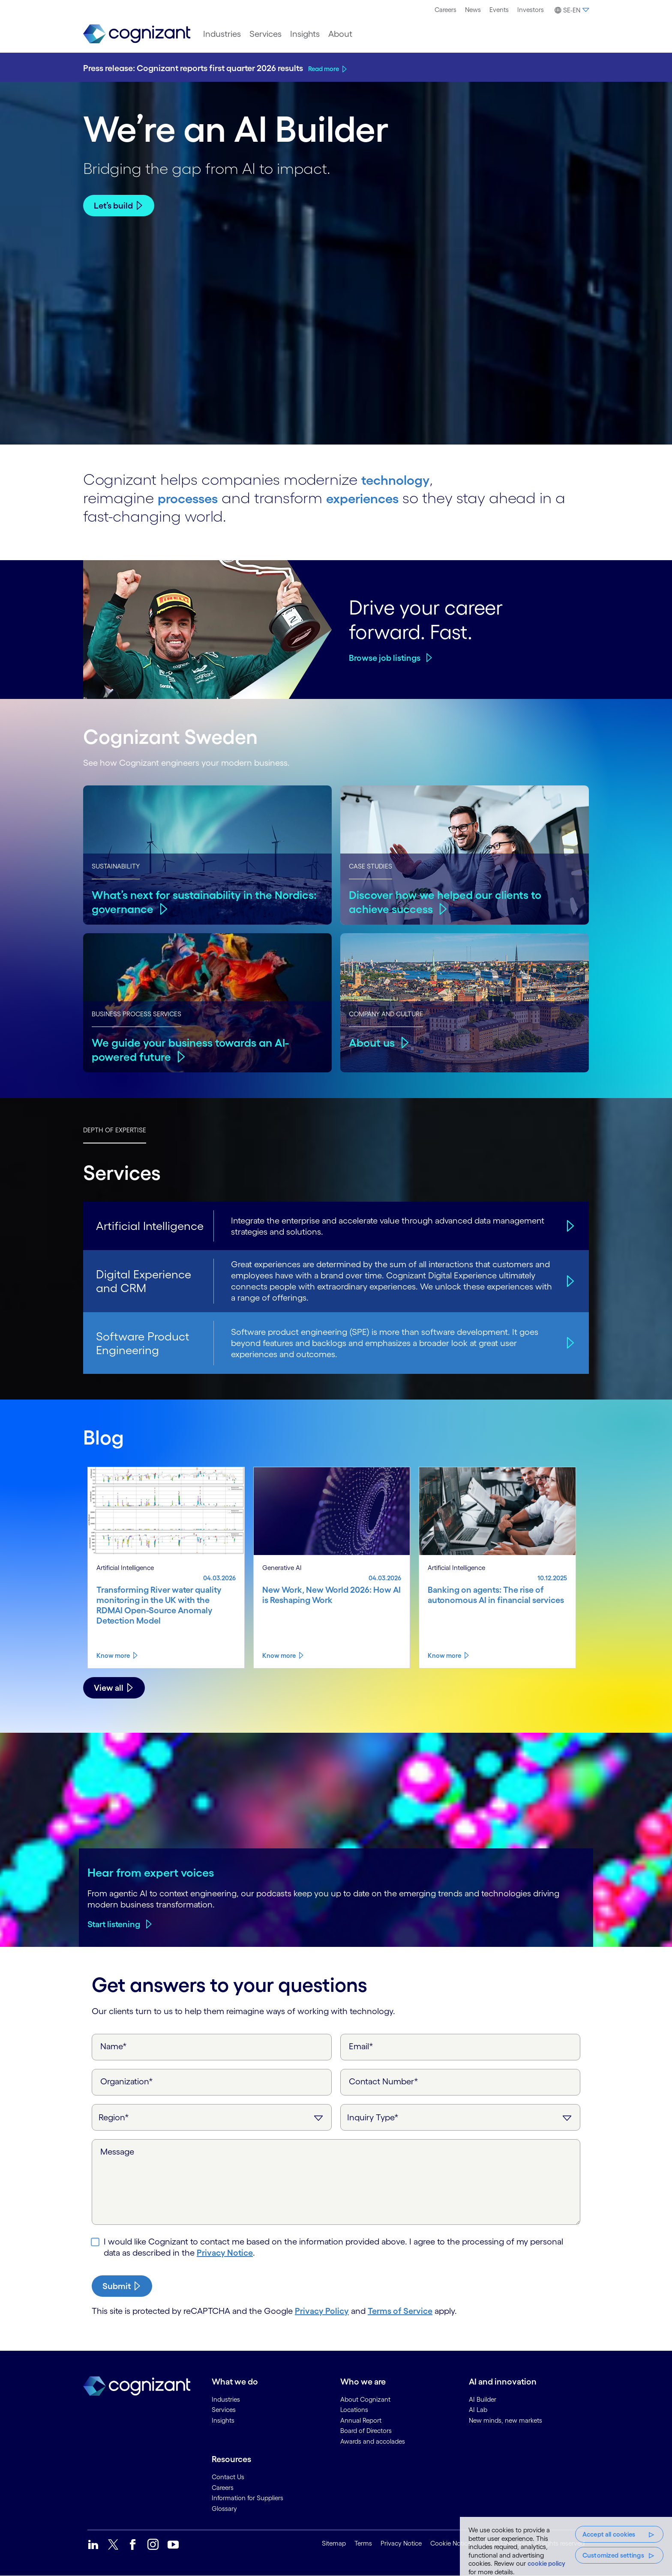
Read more (323, 68)
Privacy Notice (225, 2252)
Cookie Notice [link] (450, 2543)
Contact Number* (383, 2081)
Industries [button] (222, 34)
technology (401, 479)
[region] (566, 2546)
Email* (361, 2046)
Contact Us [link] (228, 2476)
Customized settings (613, 2555)
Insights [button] (305, 34)
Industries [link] (226, 2399)
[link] (136, 34)
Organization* (126, 2081)
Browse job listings (384, 658)
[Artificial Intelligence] (569, 1225)
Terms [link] (363, 2543)
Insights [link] (223, 2420)
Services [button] (265, 34)
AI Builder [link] (482, 2399)
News (473, 9)
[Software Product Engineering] (569, 1343)
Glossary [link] (224, 2508)
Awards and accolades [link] (372, 2441)
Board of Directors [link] (366, 2430)
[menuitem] (445, 9)
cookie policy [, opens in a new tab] (546, 2563)
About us (373, 1042)
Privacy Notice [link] (401, 2543)
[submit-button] (122, 2286)
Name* (113, 2046)
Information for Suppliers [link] (247, 2497)
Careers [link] (223, 2487)
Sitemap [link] (334, 2543)
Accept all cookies (609, 2534)
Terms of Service (400, 2311)
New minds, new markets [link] (505, 2420)
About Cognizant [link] (365, 2399)
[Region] (212, 2117)
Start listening (113, 1924)
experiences (380, 497)
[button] (570, 10)
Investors (530, 9)
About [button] (340, 34)
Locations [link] (354, 2409)
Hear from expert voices (150, 1872)
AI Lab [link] (478, 2409)
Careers (445, 9)
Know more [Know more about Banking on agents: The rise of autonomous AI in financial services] (444, 1655)
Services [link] (224, 2409)
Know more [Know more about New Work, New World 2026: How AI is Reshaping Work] (279, 1655)
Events (499, 9)
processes (193, 497)
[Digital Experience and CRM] (569, 1281)
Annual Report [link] (360, 2420)
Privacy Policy (322, 2311)
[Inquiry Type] (460, 2117)
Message (117, 2151)
